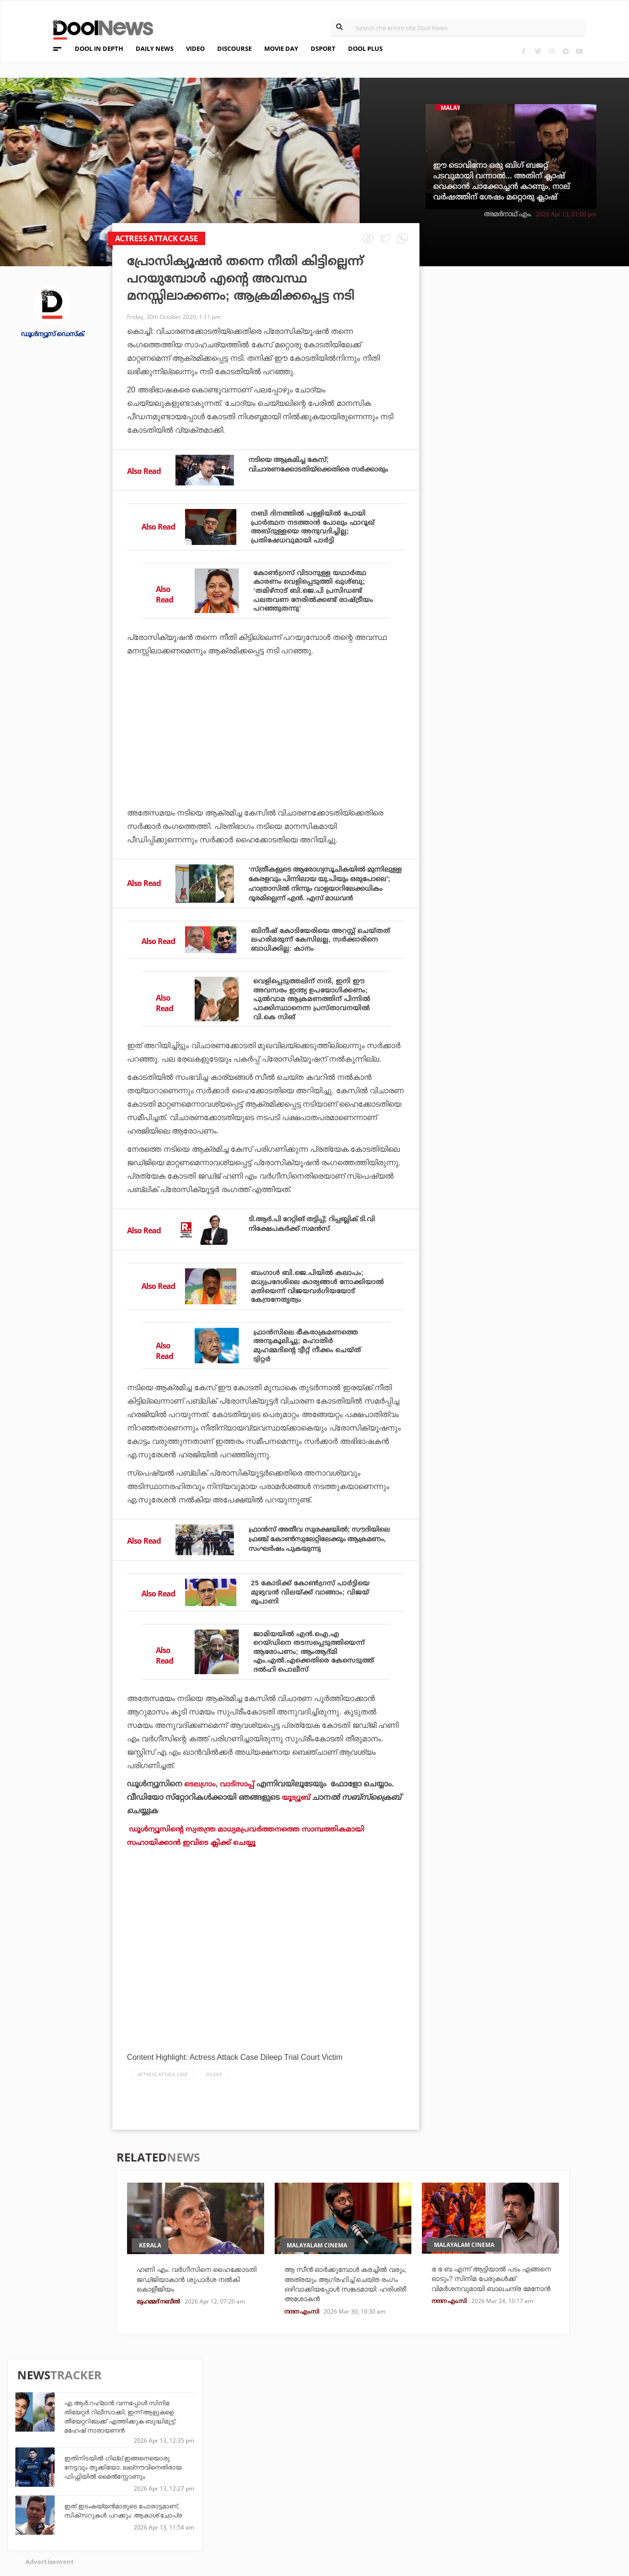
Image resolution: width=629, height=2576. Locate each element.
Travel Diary (281, 2478)
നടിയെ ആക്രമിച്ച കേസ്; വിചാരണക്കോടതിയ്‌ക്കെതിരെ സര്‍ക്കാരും (306, 469)
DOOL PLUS (365, 48)
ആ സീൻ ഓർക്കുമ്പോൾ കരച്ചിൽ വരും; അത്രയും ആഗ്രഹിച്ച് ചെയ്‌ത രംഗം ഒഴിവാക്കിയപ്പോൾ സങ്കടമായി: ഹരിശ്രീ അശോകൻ (341, 2377)
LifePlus (274, 2491)
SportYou (277, 2504)
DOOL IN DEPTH (99, 48)
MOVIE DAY (281, 48)
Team (60, 2479)
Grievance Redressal (91, 2529)
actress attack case (163, 2160)
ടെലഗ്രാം (200, 1870)
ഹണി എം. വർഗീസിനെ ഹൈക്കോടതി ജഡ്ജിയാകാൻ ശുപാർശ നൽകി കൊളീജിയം (193, 2367)
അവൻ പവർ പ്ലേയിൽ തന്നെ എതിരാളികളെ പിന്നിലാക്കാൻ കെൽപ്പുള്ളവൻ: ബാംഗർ (527, 623)
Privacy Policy (79, 2492)
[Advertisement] (266, 793)
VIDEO (195, 48)
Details (176, 2517)
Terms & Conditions (89, 2504)
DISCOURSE (234, 48)
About (63, 2467)
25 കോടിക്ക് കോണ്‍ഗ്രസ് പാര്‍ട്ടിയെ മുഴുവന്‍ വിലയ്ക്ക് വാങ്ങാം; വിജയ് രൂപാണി (318, 1664)
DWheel (177, 2491)
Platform (374, 2478)
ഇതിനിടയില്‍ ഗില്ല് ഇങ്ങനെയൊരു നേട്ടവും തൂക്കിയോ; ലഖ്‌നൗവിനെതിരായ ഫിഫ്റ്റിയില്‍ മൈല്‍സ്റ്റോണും (542, 386)
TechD (174, 2478)
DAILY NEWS (155, 48)
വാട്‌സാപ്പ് (238, 1870)
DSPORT (323, 48)
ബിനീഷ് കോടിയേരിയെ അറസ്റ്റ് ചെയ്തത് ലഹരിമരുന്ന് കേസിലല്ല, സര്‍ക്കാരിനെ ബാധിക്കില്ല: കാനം (316, 984)
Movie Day (374, 2491)
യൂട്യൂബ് (296, 1883)
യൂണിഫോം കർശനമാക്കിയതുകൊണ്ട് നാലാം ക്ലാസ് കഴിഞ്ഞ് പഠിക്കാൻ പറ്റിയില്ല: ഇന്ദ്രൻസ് (539, 530)
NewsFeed (374, 2504)
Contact (67, 2517)
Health (176, 2504)
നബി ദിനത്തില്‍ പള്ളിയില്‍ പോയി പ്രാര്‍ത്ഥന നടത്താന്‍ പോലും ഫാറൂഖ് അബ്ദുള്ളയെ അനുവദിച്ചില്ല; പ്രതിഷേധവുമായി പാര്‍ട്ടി (316, 532)
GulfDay (274, 2517)
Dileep (214, 2160)
